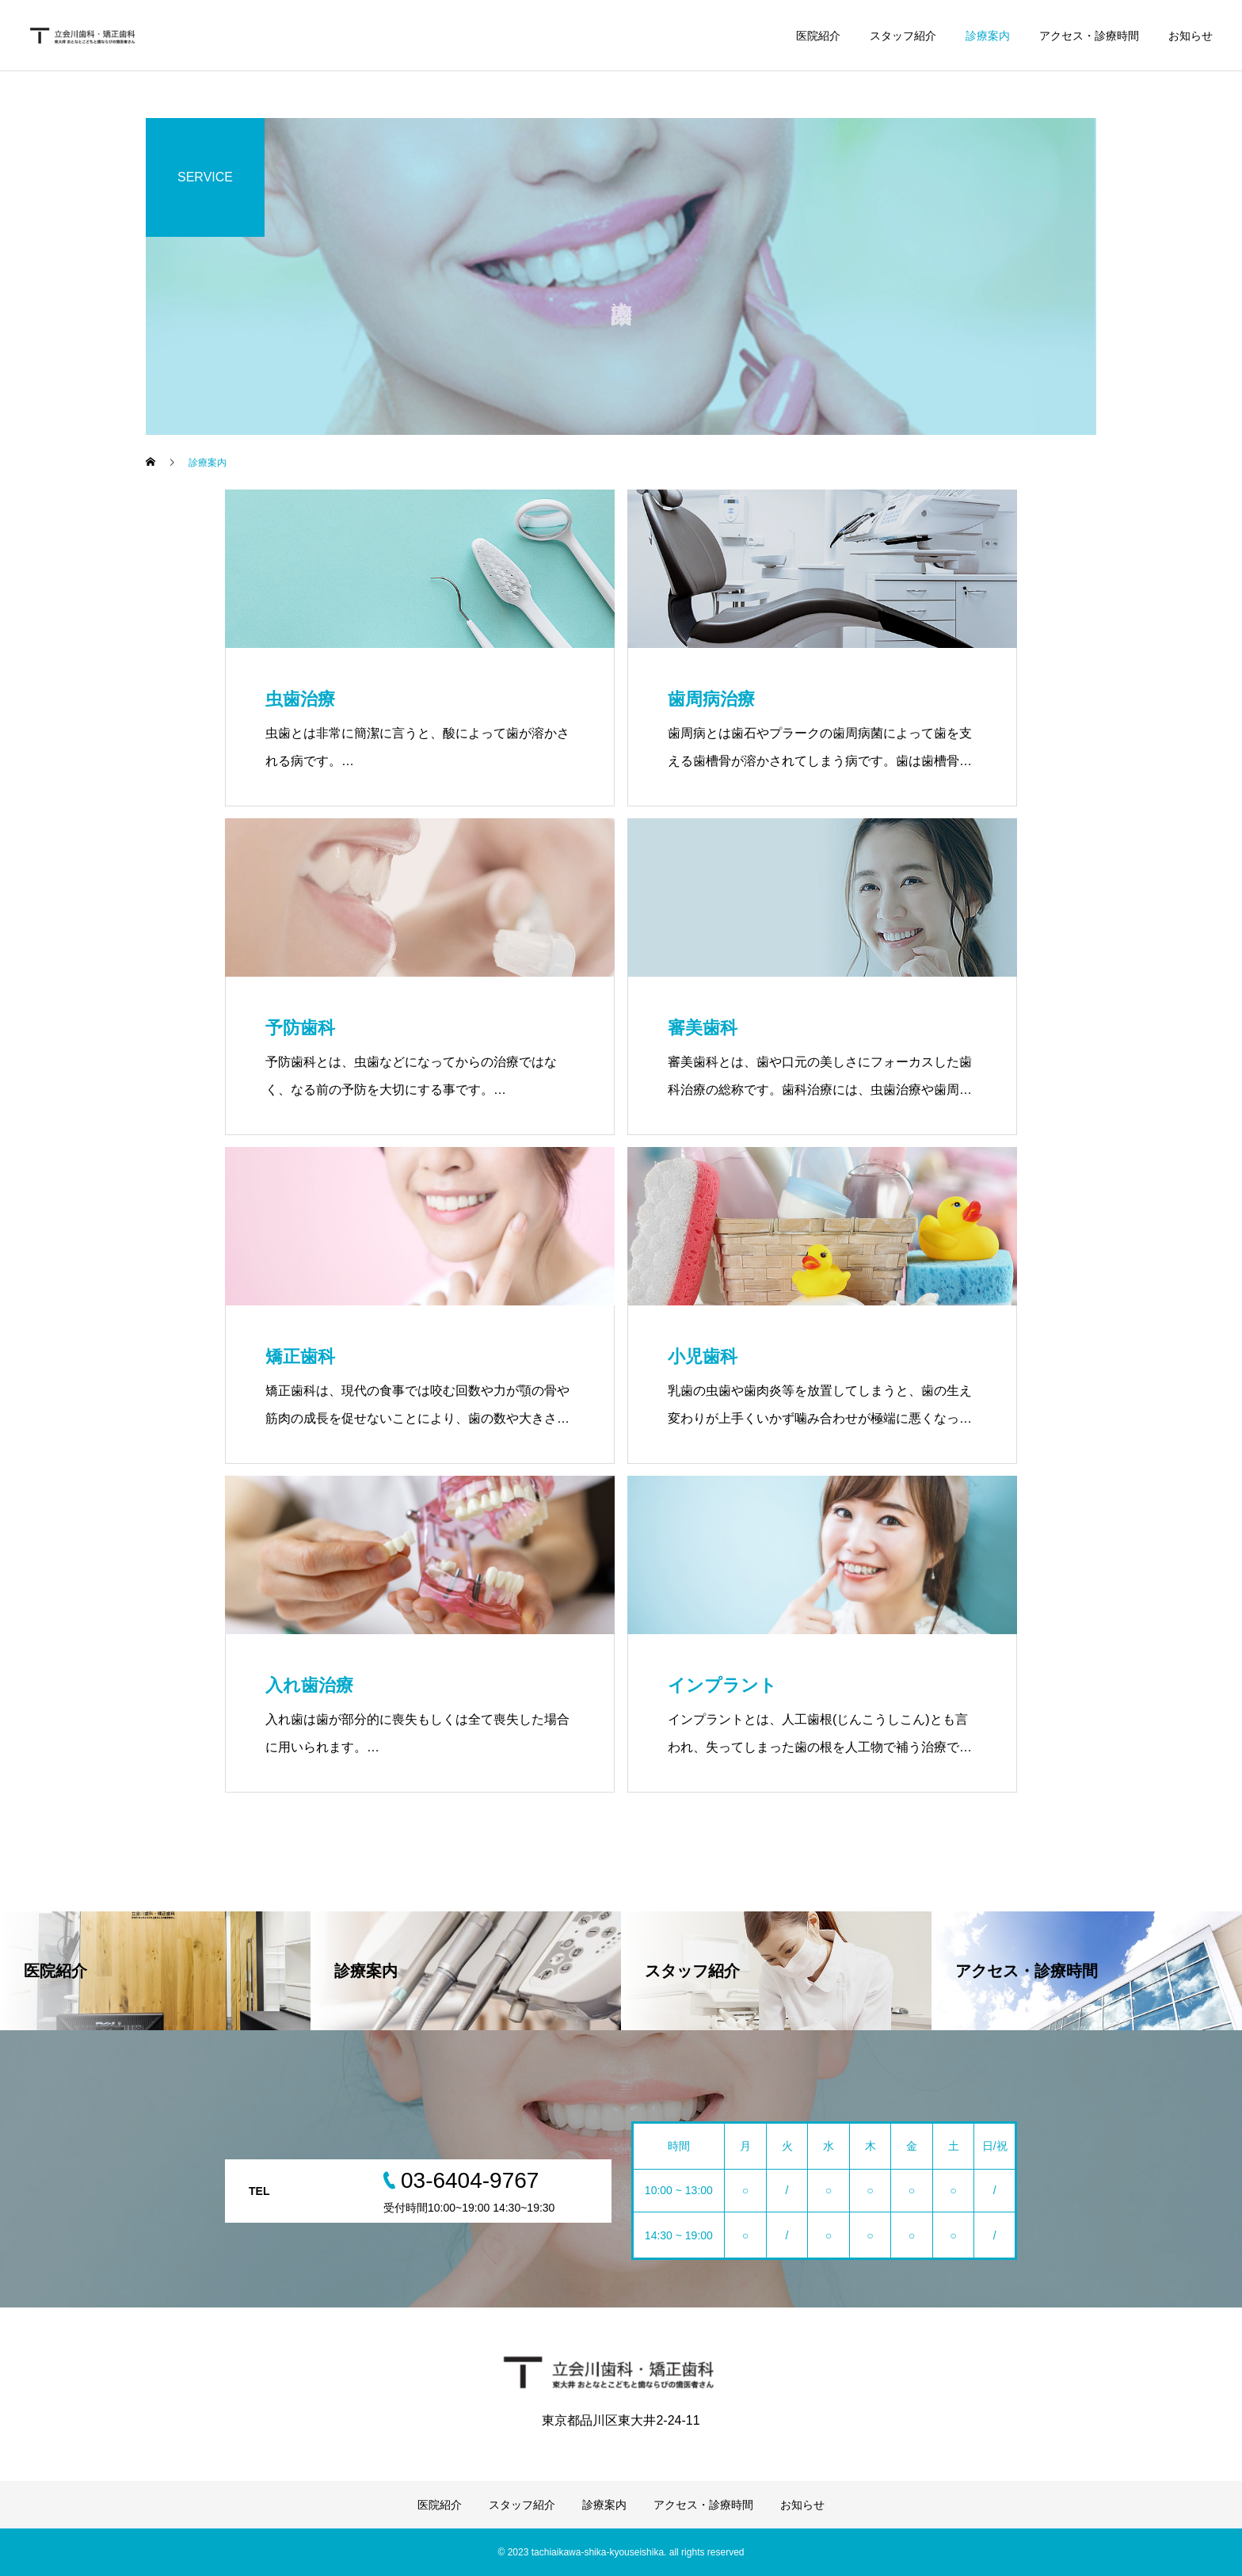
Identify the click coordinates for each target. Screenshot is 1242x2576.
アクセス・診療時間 (1089, 35)
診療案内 (988, 35)
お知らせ (1190, 35)
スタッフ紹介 (903, 35)
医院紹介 (818, 35)
